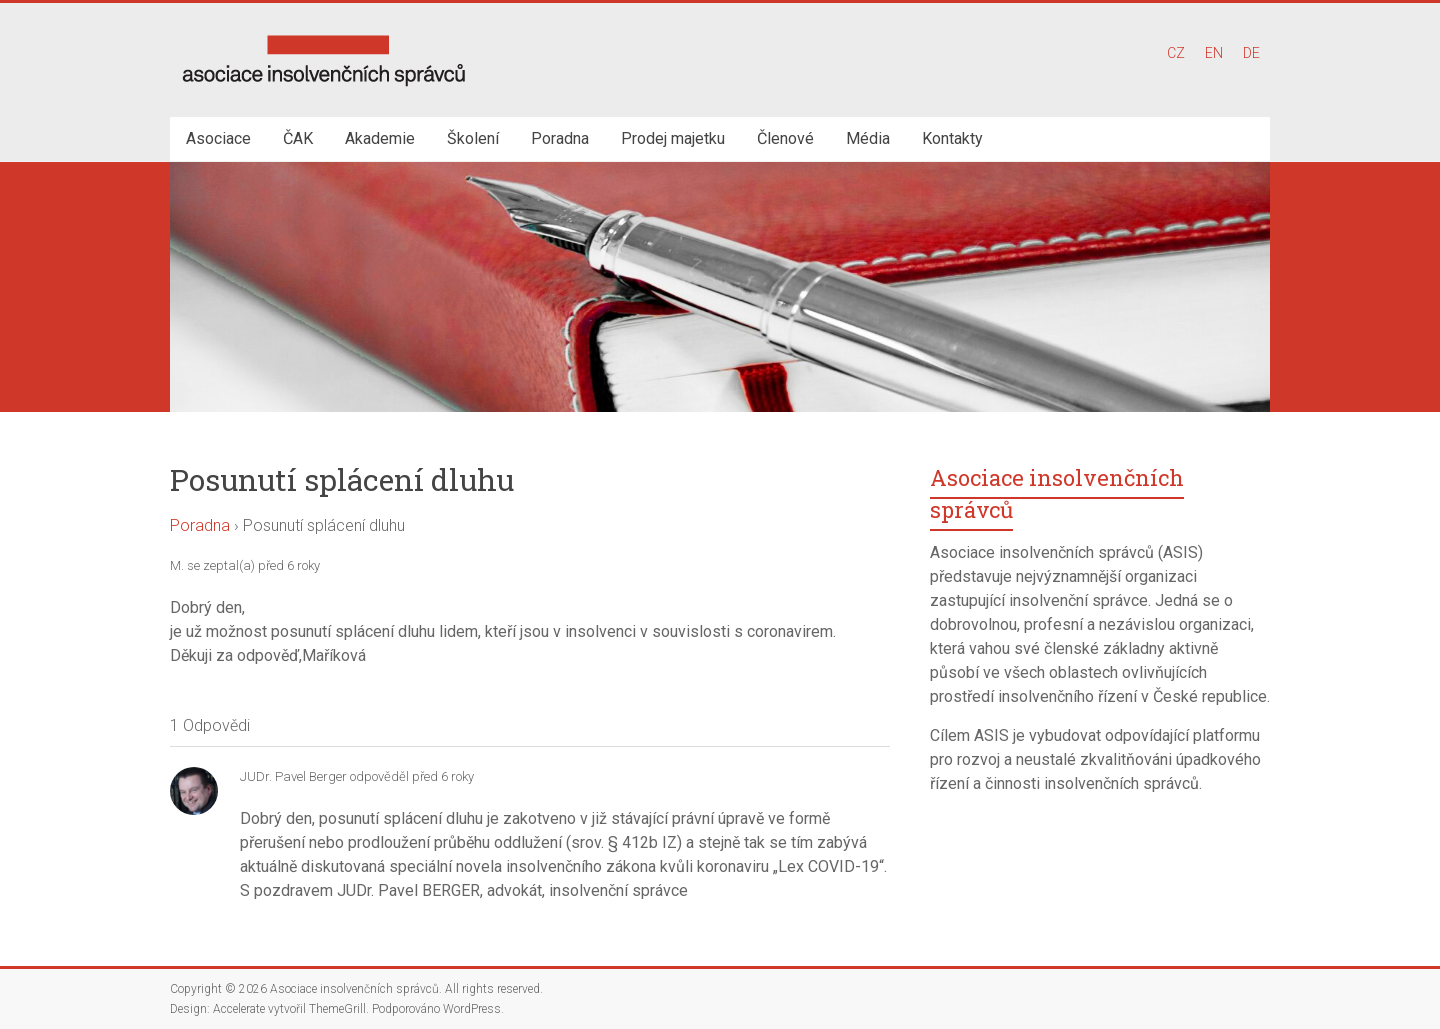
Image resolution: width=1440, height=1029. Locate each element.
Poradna (560, 138)
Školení (473, 138)
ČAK (298, 138)
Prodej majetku (673, 138)
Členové (785, 138)
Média (868, 138)
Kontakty (952, 138)
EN (1214, 53)
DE (1251, 53)
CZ (1176, 53)
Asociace (218, 138)
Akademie (380, 138)
